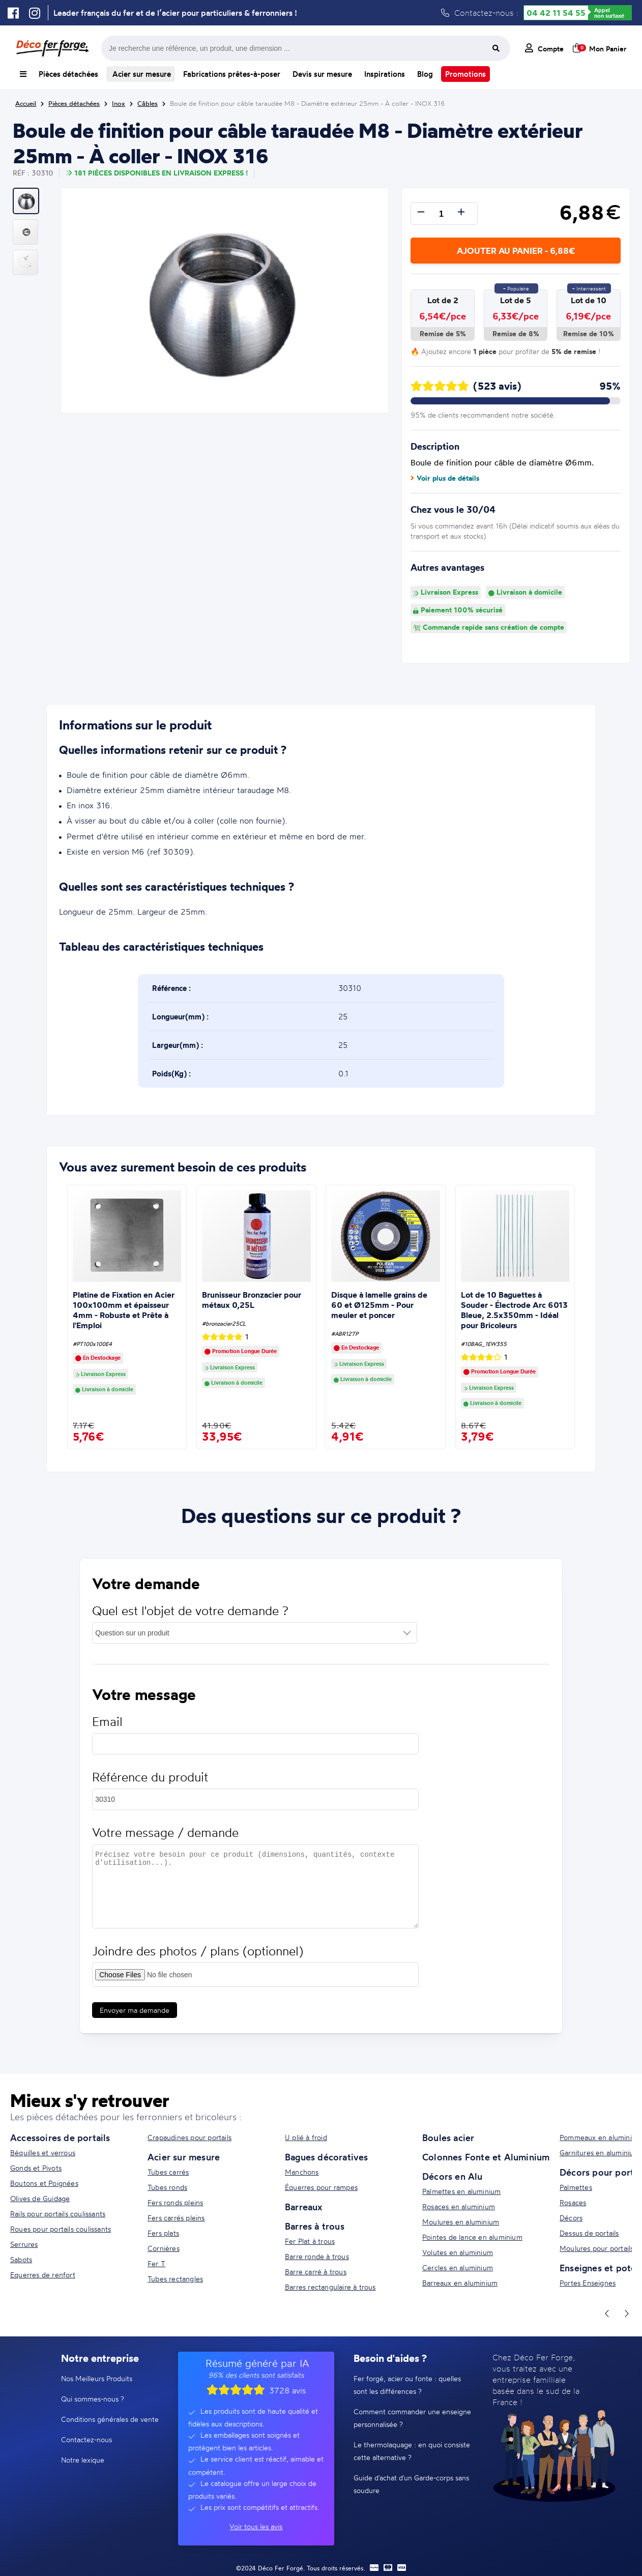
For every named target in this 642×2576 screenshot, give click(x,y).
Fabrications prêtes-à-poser (231, 74)
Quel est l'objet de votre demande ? (190, 1620)
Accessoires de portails (60, 2137)
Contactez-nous (86, 2439)
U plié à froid (306, 2137)
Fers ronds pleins (175, 2202)
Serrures (24, 2244)
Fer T (156, 2263)
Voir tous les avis (255, 2526)
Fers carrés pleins (176, 2217)
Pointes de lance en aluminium (472, 2237)
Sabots (21, 2259)
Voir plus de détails (445, 478)
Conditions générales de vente (110, 2419)
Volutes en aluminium (457, 2252)
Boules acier (448, 2137)
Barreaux (304, 2206)
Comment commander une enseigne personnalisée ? (412, 2417)
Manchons (302, 2172)
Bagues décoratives (326, 2156)
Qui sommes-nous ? (92, 2398)
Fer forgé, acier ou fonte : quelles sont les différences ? (407, 2384)
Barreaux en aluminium (460, 2282)
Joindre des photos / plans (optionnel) (197, 1960)
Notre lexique (82, 2459)
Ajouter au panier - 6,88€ (516, 250)
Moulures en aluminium (460, 2221)
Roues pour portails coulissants (60, 2228)
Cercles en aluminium (457, 2267)
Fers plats (163, 2233)
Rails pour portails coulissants (57, 2213)
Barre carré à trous (315, 2271)
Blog (425, 74)
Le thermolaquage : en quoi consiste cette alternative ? (412, 2451)
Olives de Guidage (40, 2198)
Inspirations (384, 74)
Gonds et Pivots (36, 2167)
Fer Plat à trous (310, 2241)
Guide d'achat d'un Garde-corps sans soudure (411, 2484)
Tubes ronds (167, 2187)
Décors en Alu (452, 2176)
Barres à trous (314, 2226)
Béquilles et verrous (42, 2152)
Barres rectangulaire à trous (330, 2286)
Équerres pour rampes (321, 2187)
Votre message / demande (165, 1842)
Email (107, 1731)
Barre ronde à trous (317, 2256)
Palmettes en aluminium (461, 2191)
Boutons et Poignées (44, 2183)
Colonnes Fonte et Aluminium (485, 2156)
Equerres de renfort (42, 2274)
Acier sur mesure (140, 74)
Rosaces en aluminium (458, 2206)
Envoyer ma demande (134, 2019)
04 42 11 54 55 (556, 13)
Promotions (465, 74)
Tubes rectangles (175, 2278)
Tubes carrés (168, 2172)
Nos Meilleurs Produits (96, 2378)
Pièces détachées (68, 74)
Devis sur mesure (322, 74)
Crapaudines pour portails (189, 2137)
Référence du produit (150, 1786)
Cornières (164, 2248)
